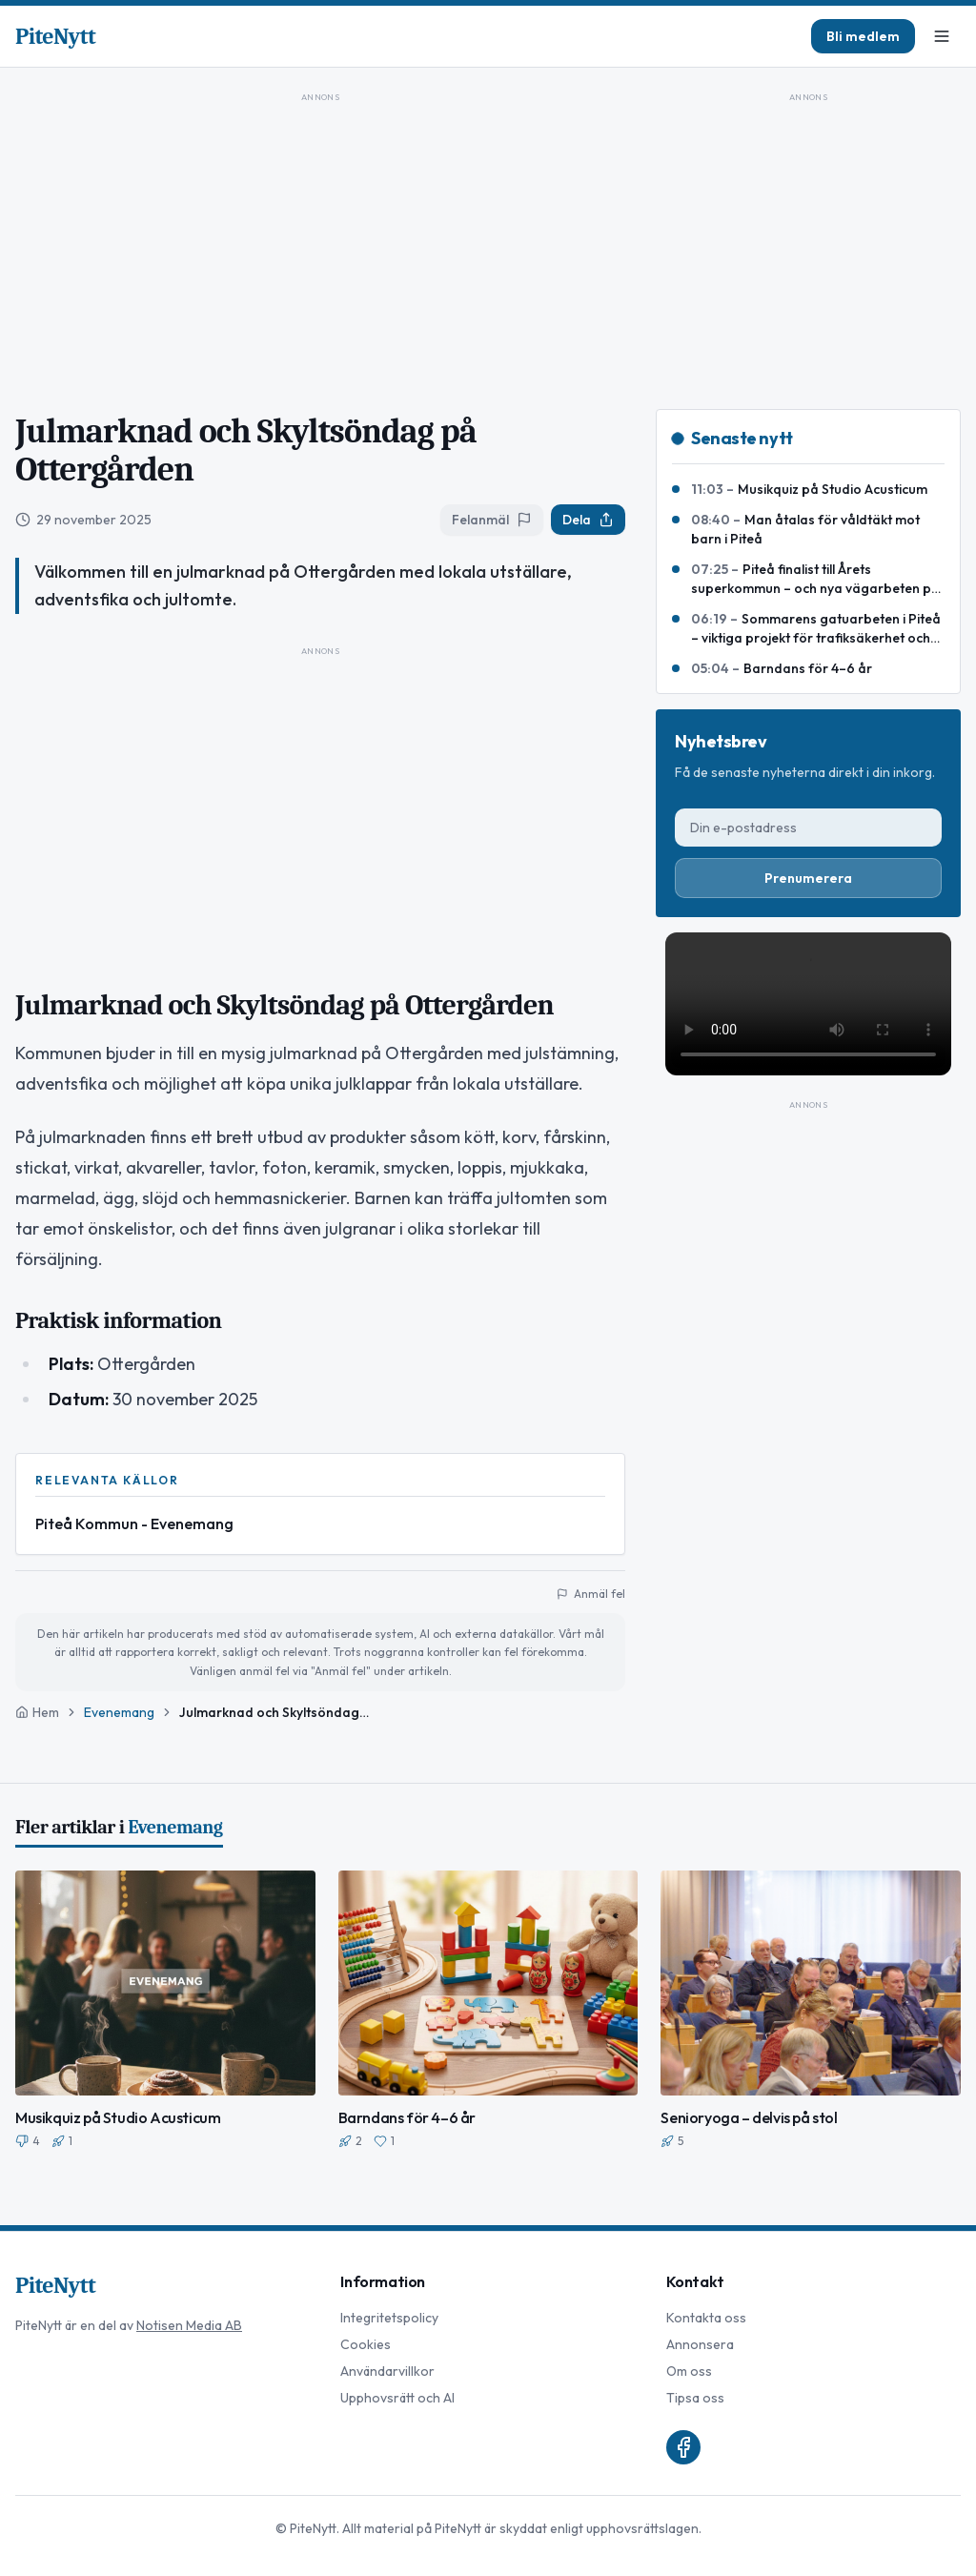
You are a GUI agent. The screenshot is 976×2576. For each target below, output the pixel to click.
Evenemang (119, 1712)
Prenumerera (808, 878)
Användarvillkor (387, 2371)
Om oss (689, 2371)
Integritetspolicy (389, 2317)
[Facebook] (683, 2447)
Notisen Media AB (189, 2325)
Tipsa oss (695, 2397)
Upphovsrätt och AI (397, 2397)
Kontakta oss (706, 2317)
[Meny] (942, 36)
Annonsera (700, 2344)
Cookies (365, 2344)
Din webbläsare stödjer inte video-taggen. (808, 1003)
